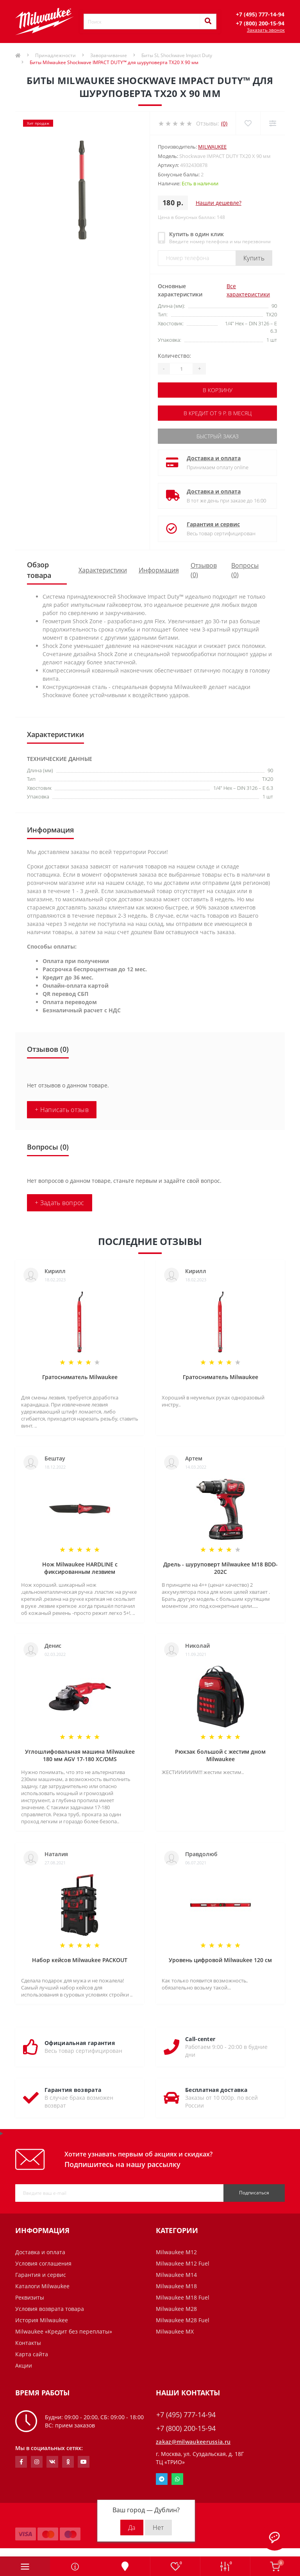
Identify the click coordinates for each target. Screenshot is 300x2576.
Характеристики (103, 570)
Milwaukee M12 (176, 2252)
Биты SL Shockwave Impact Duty (176, 55)
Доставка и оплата (214, 458)
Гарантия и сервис (213, 524)
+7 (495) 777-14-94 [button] (186, 2414)
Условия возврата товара (49, 2308)
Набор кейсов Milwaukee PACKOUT (79, 1960)
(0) (224, 123)
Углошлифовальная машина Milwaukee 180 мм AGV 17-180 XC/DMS (80, 1755)
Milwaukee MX (175, 2331)
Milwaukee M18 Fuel (182, 2297)
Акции (23, 2365)
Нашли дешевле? (218, 202)
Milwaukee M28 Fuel (182, 2320)
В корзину (217, 390)
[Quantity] (181, 369)
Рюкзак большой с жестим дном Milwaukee (220, 1755)
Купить (253, 258)
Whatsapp (177, 2479)
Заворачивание (108, 55)
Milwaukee (212, 146)
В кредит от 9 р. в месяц (218, 413)
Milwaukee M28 (176, 2308)
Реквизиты (29, 2297)
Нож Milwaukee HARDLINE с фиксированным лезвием (80, 1568)
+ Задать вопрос (59, 1202)
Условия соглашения (43, 2263)
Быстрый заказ (217, 436)
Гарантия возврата (73, 2089)
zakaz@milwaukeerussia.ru (193, 2441)
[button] (260, 14)
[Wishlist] (248, 123)
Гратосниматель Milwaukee (80, 1377)
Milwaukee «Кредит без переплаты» (63, 2331)
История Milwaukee (41, 2320)
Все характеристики (248, 290)
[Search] (208, 21)
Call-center (200, 2039)
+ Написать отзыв (62, 1109)
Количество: (174, 355)
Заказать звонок (266, 30)
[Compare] (272, 123)
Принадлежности (55, 55)
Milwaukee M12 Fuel (182, 2263)
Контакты (28, 2342)
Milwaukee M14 (176, 2274)
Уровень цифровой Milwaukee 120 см (220, 1960)
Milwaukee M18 (176, 2286)
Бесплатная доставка (216, 2089)
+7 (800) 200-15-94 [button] (186, 2428)
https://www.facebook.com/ (21, 2462)
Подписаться (254, 2192)
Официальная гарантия (80, 2043)
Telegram (161, 2479)
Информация (159, 570)
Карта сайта (31, 2354)
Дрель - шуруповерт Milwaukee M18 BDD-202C (220, 1568)
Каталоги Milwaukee (42, 2286)
